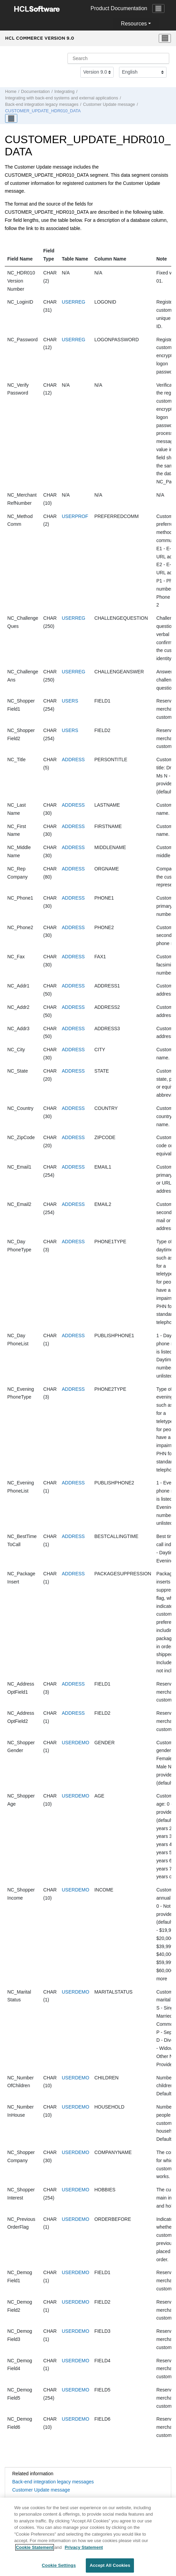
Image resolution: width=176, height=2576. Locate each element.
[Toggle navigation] (158, 8)
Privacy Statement (84, 2551)
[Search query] (118, 58)
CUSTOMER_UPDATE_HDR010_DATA (43, 111)
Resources (134, 23)
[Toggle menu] (165, 38)
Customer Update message (109, 104)
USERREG (73, 302)
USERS (70, 701)
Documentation (35, 91)
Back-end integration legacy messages (41, 104)
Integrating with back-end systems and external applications (61, 98)
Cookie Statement (34, 2551)
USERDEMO (75, 1742)
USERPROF (75, 516)
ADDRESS (73, 759)
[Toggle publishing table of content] (11, 118)
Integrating (64, 91)
